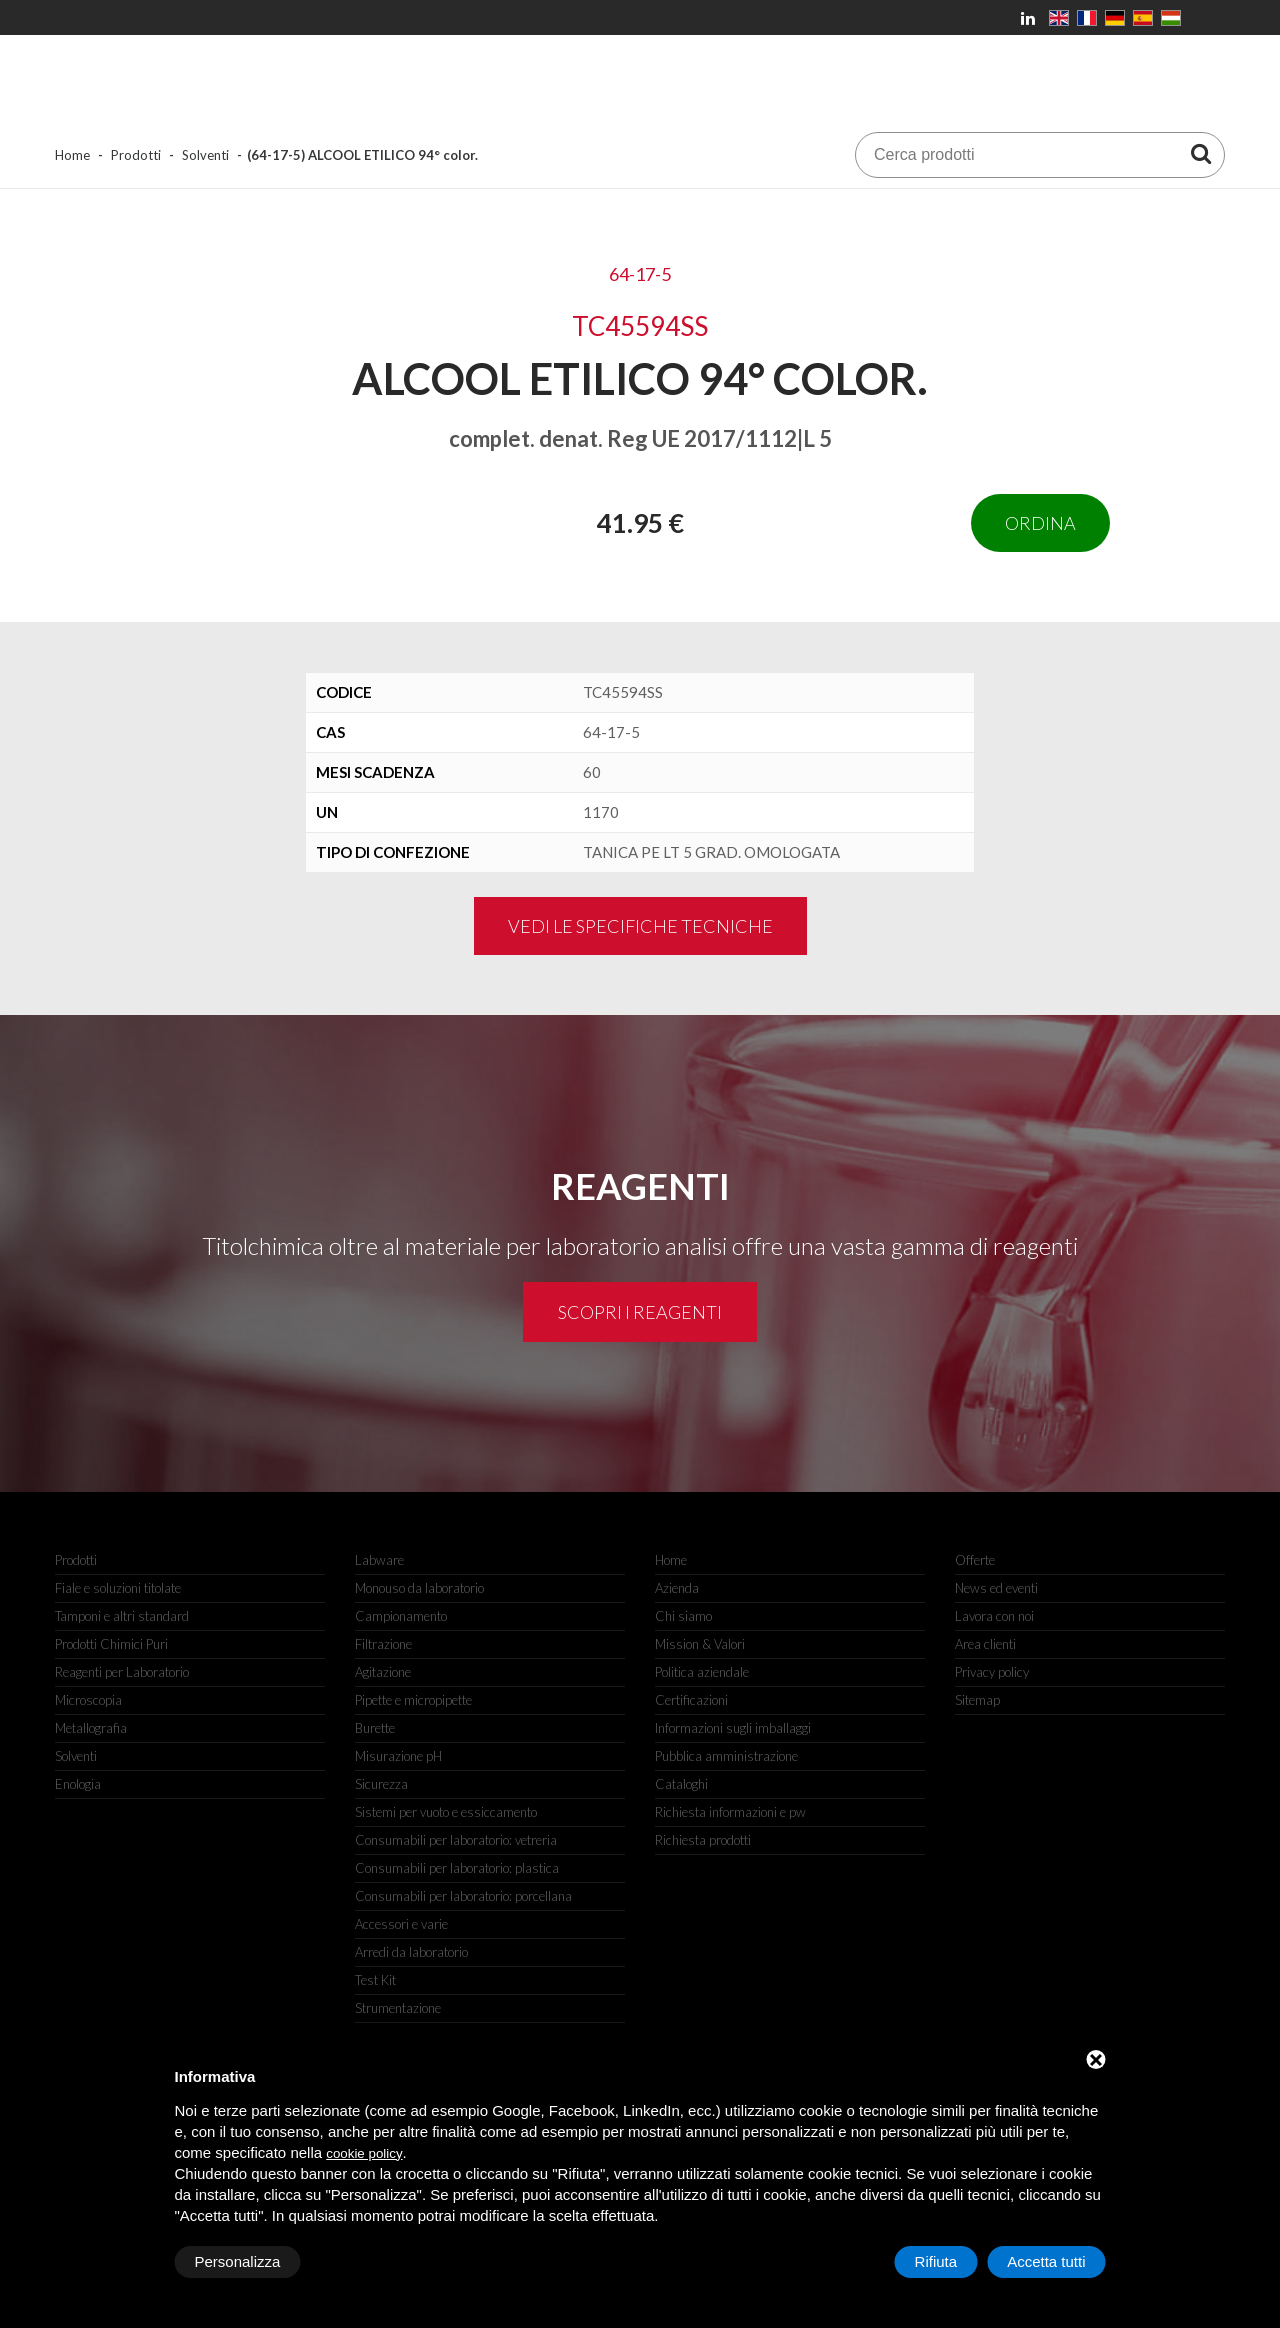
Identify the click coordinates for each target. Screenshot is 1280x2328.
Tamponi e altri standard (122, 1616)
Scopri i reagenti (640, 1312)
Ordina (1040, 523)
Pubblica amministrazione (726, 1756)
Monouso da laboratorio (419, 1588)
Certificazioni (691, 1700)
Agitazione (383, 1672)
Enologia (78, 1784)
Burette (375, 1728)
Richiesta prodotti (703, 1840)
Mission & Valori (700, 1644)
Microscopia (88, 1700)
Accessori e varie (401, 1924)
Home (72, 155)
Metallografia (91, 1728)
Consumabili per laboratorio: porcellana (463, 1896)
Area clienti (985, 1644)
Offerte (975, 1560)
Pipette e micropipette (413, 1700)
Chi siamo (683, 1616)
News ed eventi (996, 1588)
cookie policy (364, 2153)
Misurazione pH (398, 1756)
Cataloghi (681, 1784)
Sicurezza (381, 1784)
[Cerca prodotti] (1201, 153)
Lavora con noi (994, 1616)
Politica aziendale (702, 1672)
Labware (379, 1560)
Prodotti (136, 155)
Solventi (205, 155)
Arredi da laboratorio (411, 1952)
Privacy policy (992, 1672)
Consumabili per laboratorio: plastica (457, 1868)
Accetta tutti (1046, 2261)
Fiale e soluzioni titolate (118, 1588)
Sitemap (977, 1700)
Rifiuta (936, 2261)
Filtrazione (383, 1644)
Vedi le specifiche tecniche (640, 926)
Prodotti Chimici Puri (111, 1644)
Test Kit (375, 1980)
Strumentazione (398, 2008)
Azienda (677, 1588)
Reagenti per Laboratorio (122, 1672)
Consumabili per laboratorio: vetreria (456, 1840)
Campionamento (401, 1616)
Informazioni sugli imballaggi (733, 1728)
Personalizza (238, 2261)
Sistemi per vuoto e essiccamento (446, 1812)
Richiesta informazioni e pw (730, 1812)
